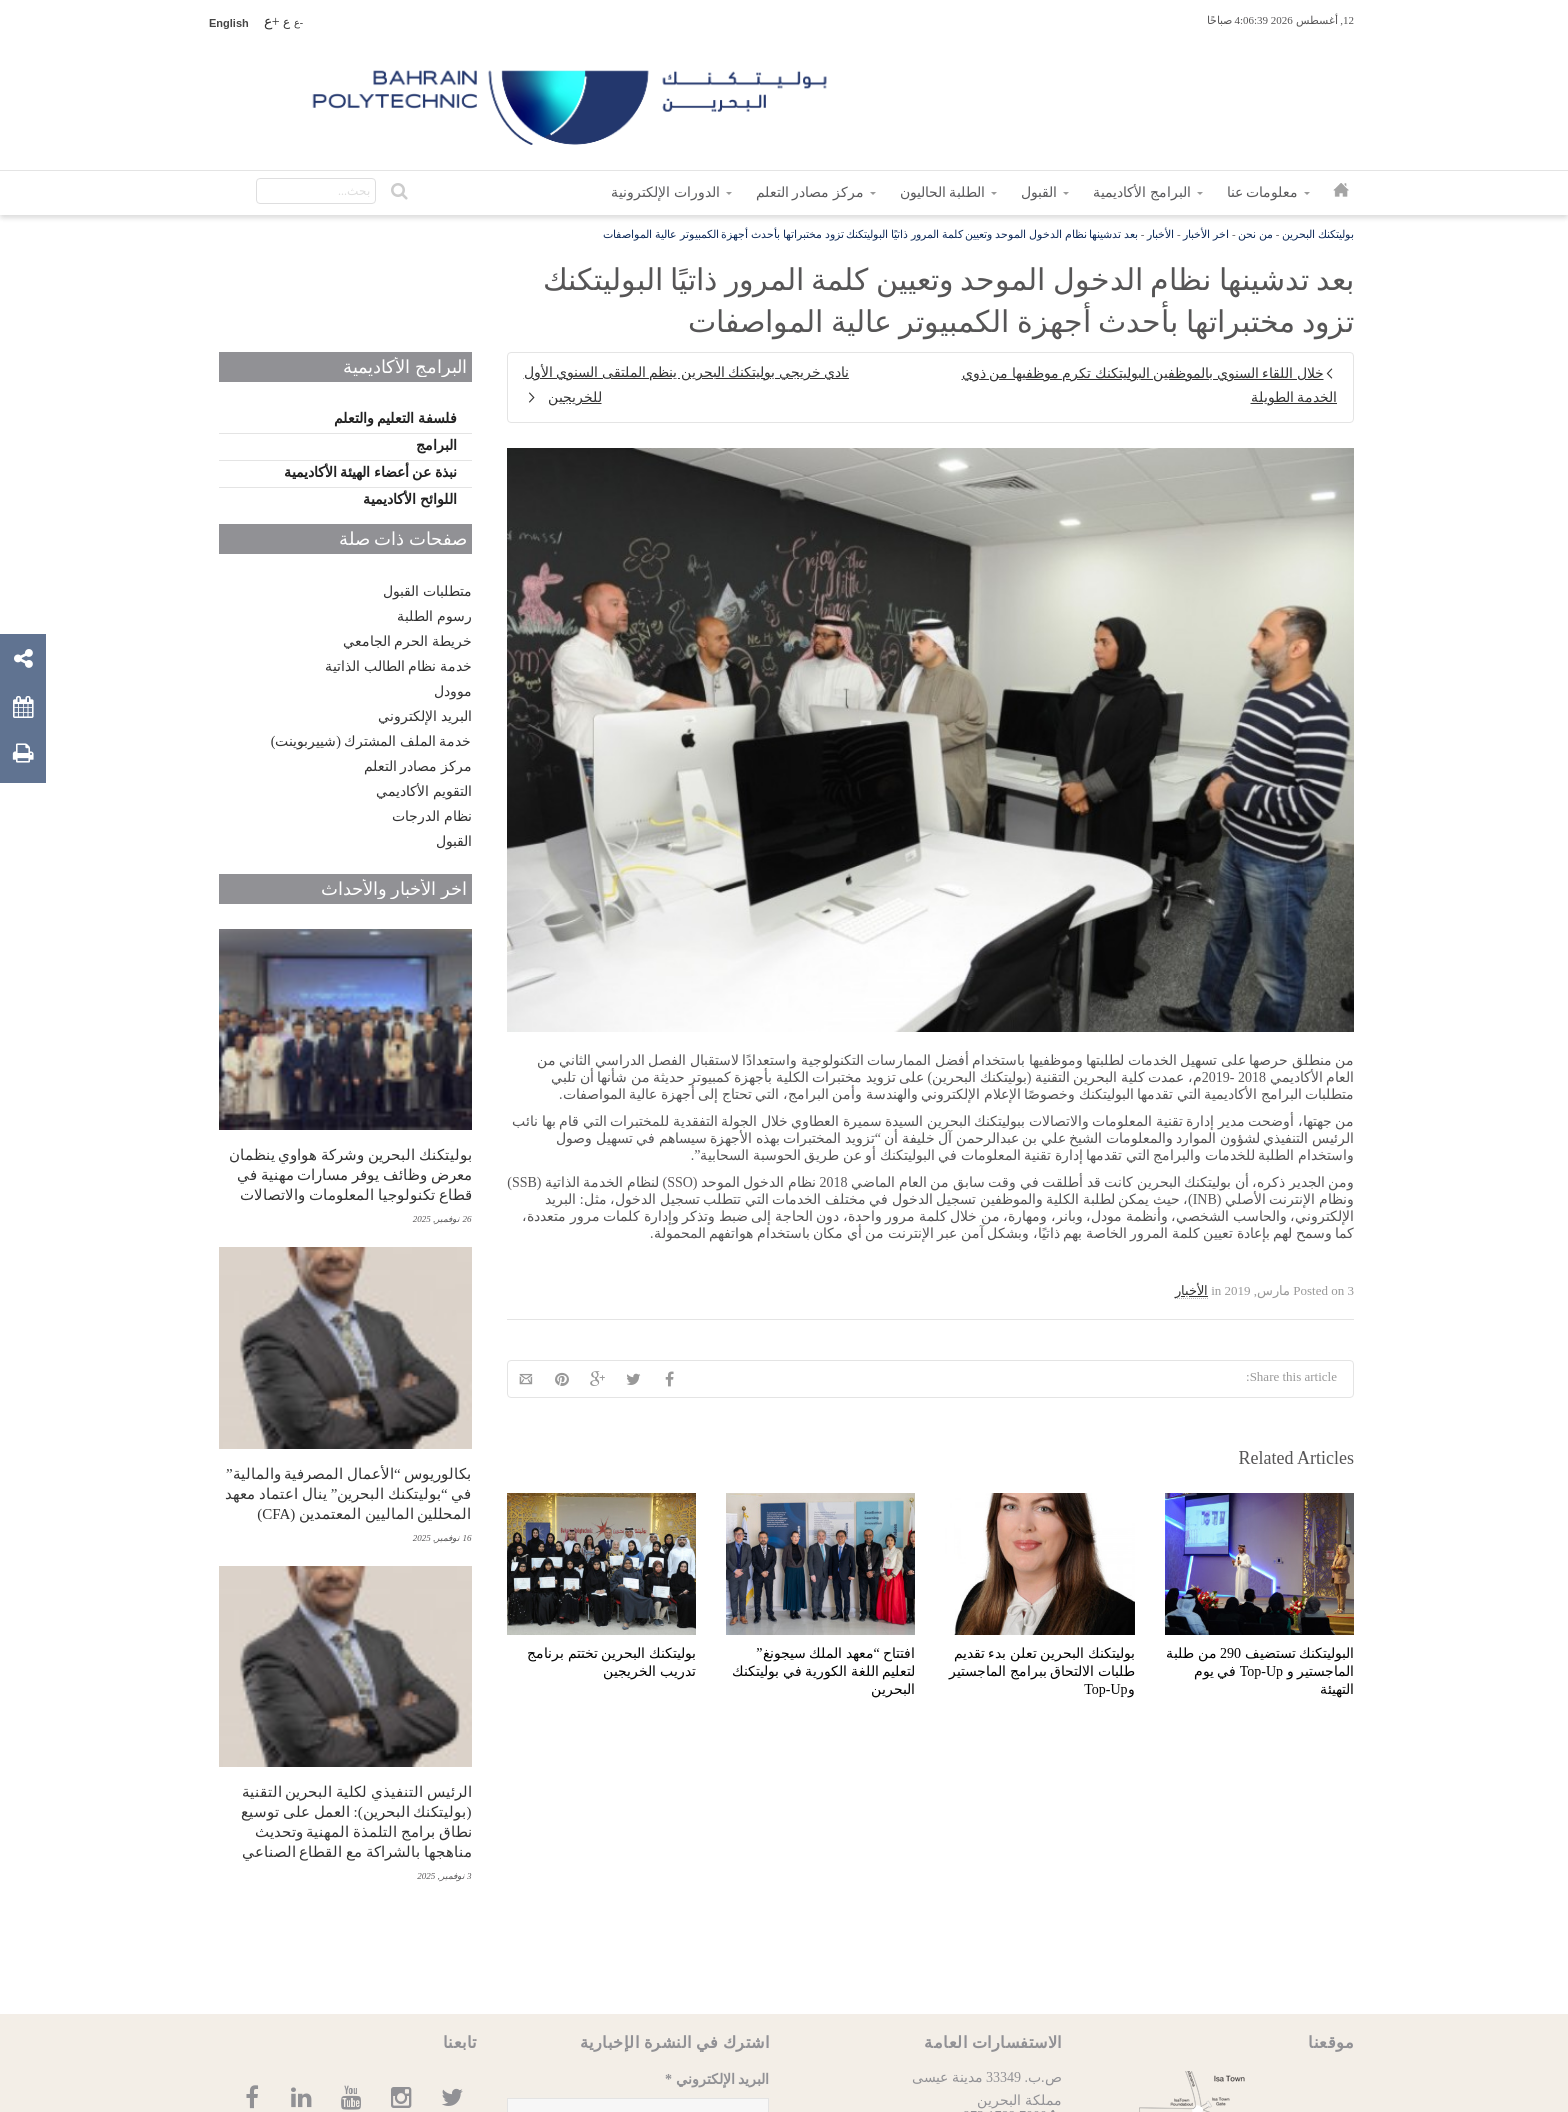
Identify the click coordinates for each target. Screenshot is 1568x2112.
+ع (272, 21)
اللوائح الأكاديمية (410, 499)
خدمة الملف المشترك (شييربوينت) (371, 741)
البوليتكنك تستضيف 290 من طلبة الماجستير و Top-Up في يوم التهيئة (1260, 1671)
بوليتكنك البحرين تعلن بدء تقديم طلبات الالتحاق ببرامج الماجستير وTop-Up (1042, 1671)
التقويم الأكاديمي (424, 791)
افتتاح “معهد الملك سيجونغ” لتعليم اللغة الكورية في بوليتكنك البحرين (823, 1671)
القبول (454, 841)
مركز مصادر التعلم (418, 766)
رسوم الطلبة (434, 616)
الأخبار (1160, 234)
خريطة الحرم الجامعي (407, 641)
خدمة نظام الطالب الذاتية (398, 666)
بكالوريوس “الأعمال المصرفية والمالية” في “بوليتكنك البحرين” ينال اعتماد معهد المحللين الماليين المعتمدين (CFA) (348, 1494)
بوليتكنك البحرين (1318, 234)
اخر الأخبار (1206, 234)
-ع (298, 22)
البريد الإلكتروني (425, 716)
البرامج (436, 445)
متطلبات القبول (427, 591)
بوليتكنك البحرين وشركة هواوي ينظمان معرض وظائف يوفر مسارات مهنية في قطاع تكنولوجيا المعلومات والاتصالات (350, 1175)
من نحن (1255, 234)
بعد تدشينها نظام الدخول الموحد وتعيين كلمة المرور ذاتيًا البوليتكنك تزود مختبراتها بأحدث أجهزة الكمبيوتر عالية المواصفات (870, 234)
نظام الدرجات (432, 816)
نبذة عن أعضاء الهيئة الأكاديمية (370, 472)
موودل (453, 691)
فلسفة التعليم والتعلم (395, 418)
